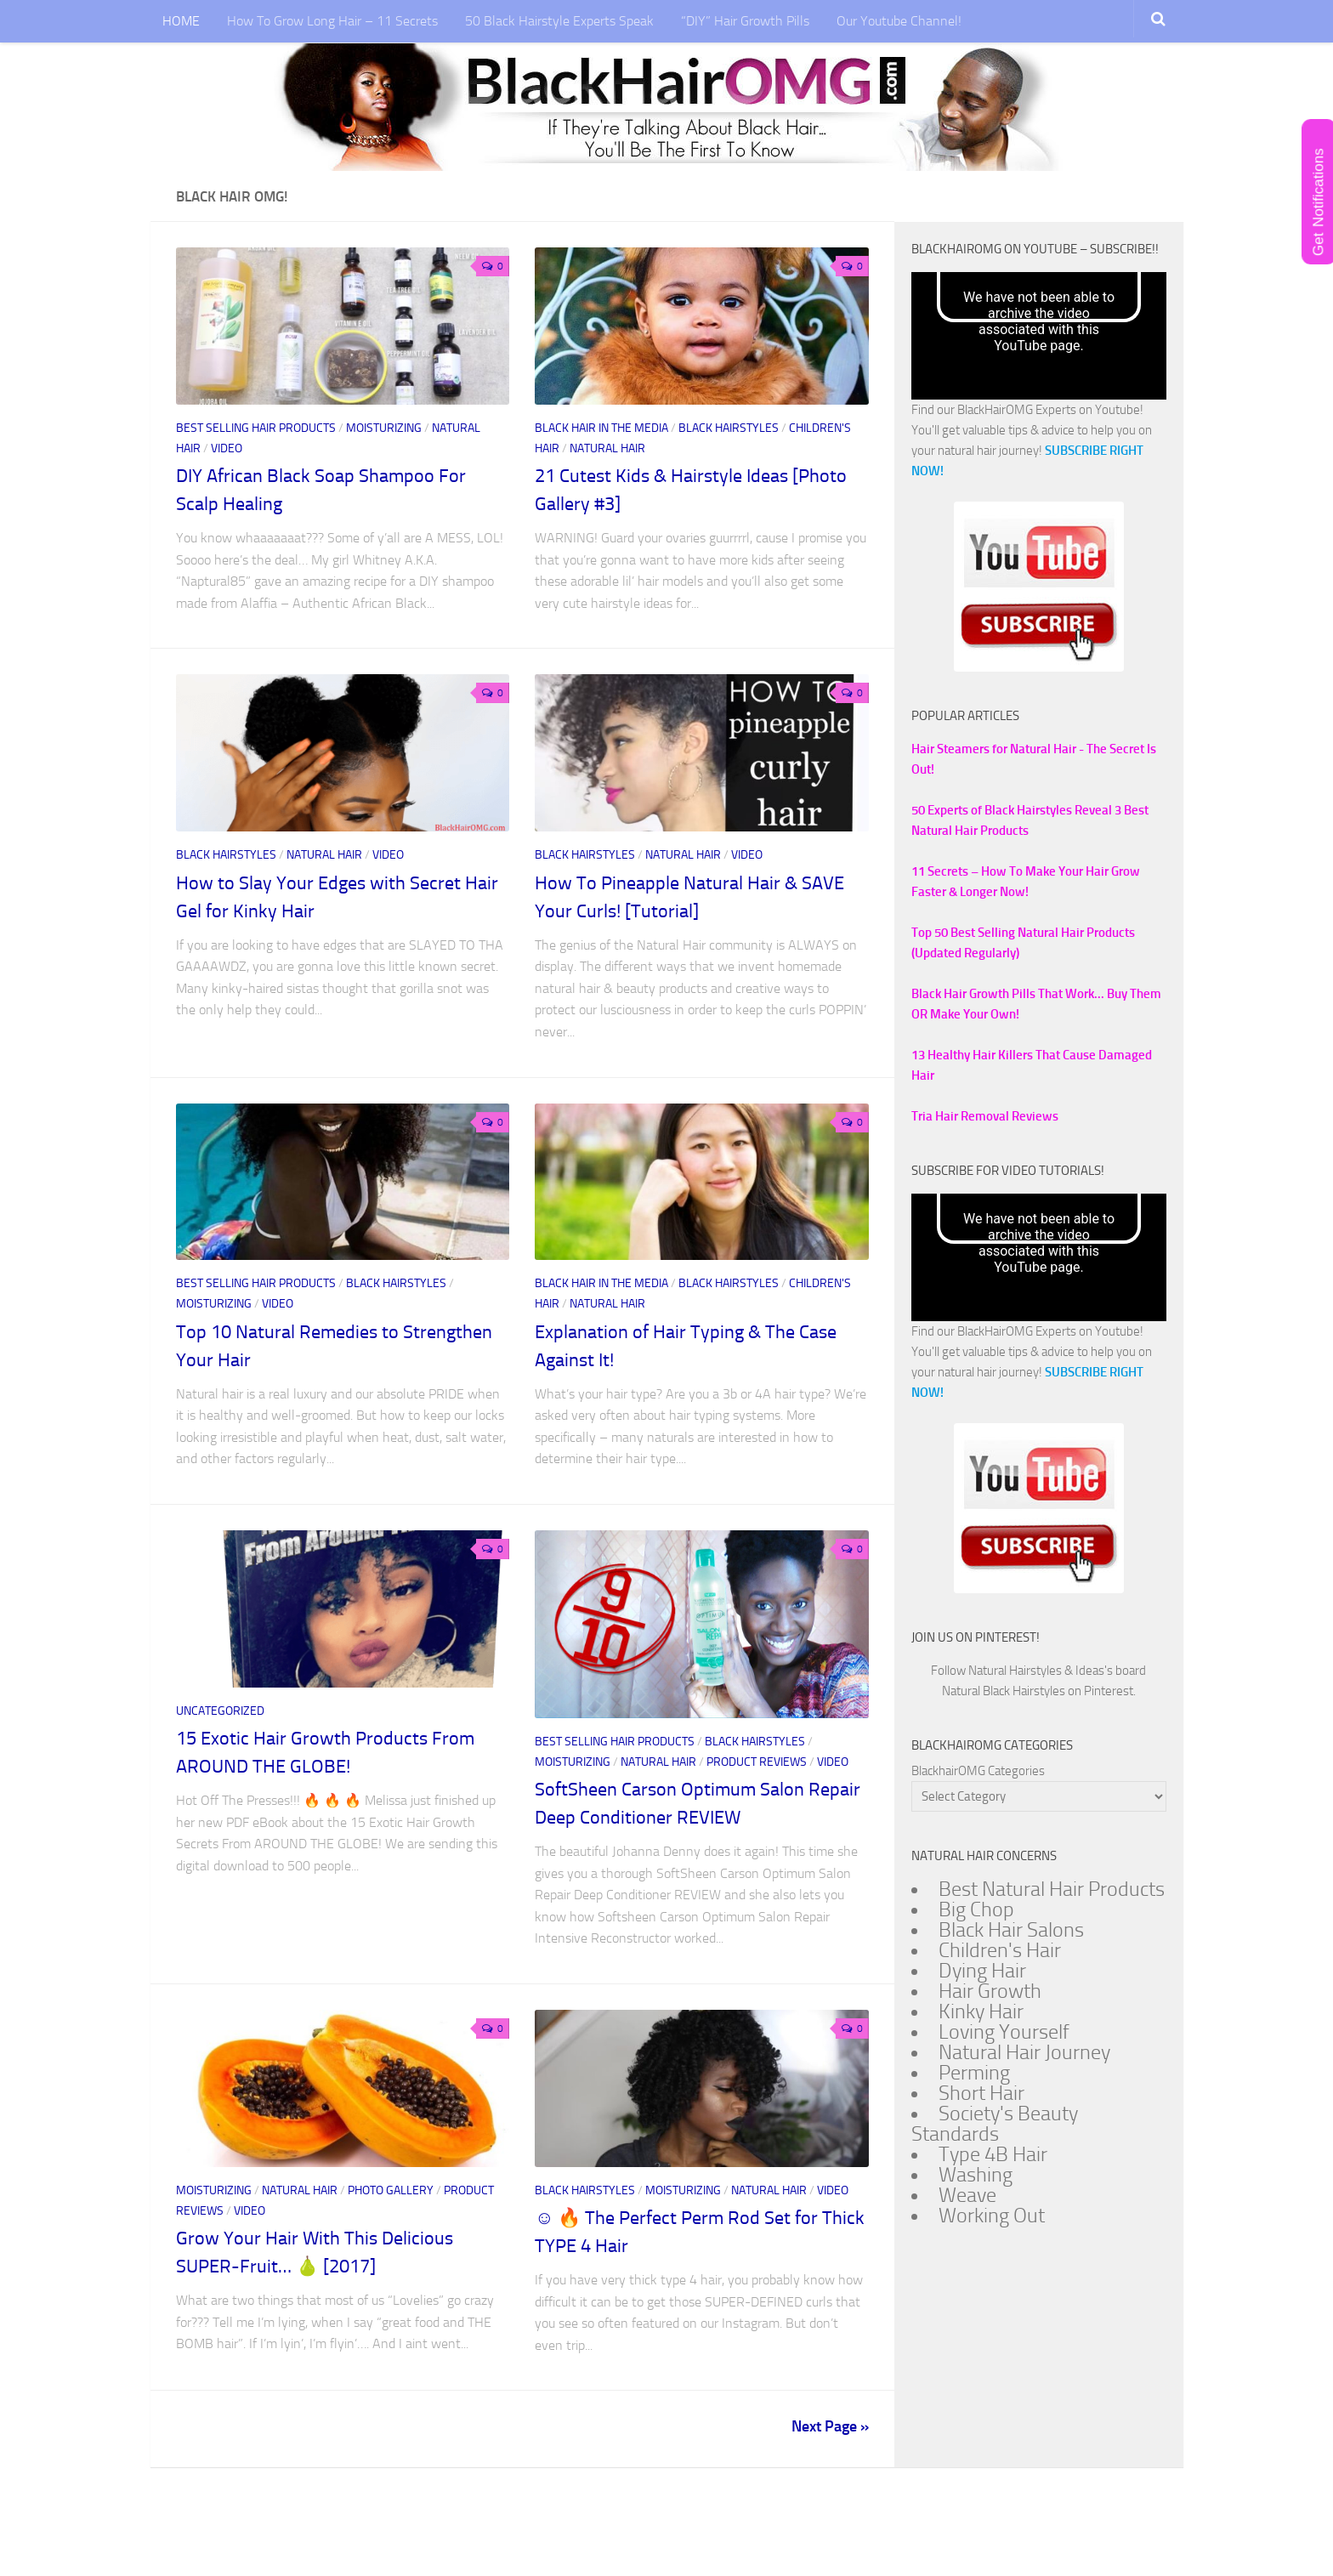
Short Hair (981, 2093)
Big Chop (976, 1909)
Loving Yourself (1004, 2032)
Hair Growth (990, 1991)
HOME (182, 21)
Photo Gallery (392, 2190)
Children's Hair (1000, 1950)
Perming (974, 2073)
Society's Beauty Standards (994, 2124)
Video (226, 448)
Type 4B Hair (993, 2154)
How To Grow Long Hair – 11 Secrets (334, 21)
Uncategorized (220, 1711)
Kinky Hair (981, 2011)
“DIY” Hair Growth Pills (747, 21)
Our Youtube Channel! (901, 21)
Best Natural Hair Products (1052, 1889)
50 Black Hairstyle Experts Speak (561, 21)
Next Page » (830, 2426)
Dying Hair (982, 1971)
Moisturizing (385, 428)
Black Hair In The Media (603, 428)
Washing (976, 2175)
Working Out (992, 2215)
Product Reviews (757, 1762)
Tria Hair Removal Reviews (984, 1116)
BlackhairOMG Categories (978, 1771)
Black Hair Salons (1011, 1930)
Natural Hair (607, 448)
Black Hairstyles (729, 428)
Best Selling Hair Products (257, 428)
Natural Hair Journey (1024, 2052)
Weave (967, 2195)
